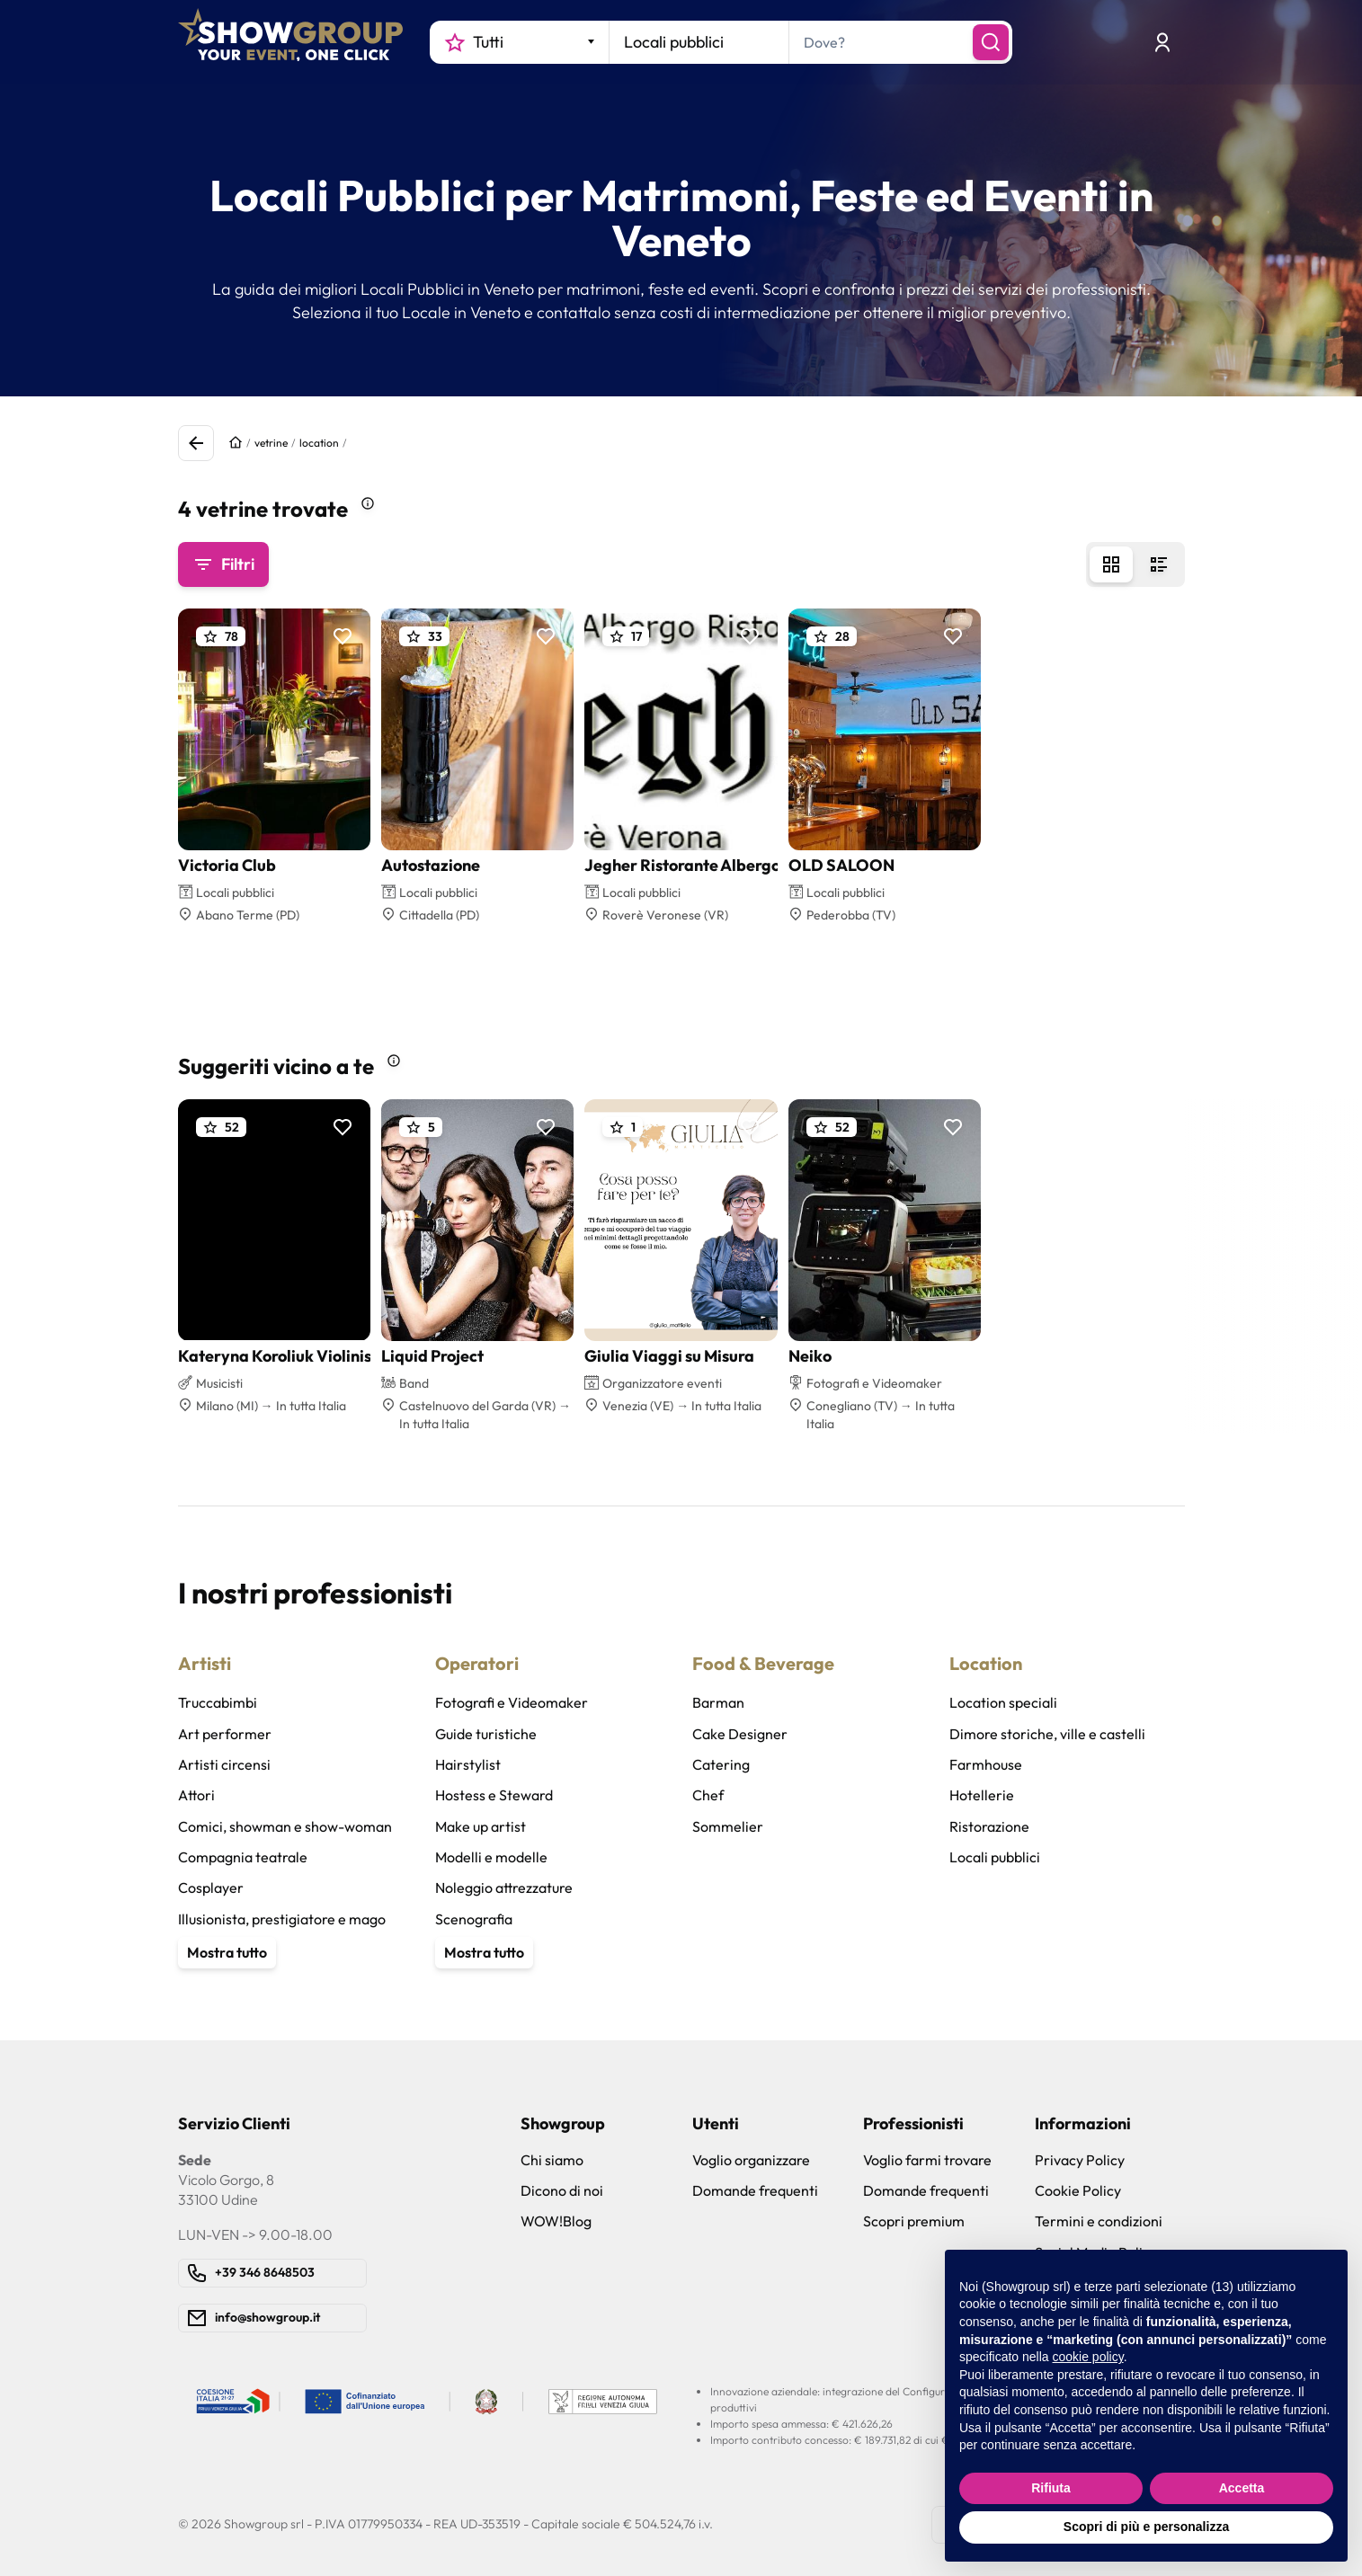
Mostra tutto (227, 1952)
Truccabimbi (217, 1702)
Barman (718, 1702)
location (319, 442)
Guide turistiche (486, 1734)
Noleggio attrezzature (504, 1887)
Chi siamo (552, 2160)
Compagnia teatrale (242, 1857)
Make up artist (480, 1826)
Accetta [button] (1242, 2488)
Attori (196, 1795)
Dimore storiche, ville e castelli (1047, 1734)
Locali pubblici (994, 1857)
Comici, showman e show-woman (285, 1826)
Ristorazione (989, 1826)
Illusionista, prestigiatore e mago (282, 1919)
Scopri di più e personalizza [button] (1146, 2526)
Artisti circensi (224, 1764)
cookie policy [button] (1088, 2356)
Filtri (223, 564)
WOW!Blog (556, 2221)
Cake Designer (740, 1734)
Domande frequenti (755, 2190)
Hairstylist (468, 1764)
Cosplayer (211, 1887)
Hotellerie (981, 1795)
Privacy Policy (1080, 2160)
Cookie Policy (1078, 2190)
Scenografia (473, 1919)
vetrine (271, 442)
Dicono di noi (562, 2190)
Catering (721, 1764)
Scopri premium (914, 2221)
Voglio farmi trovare (927, 2160)
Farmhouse (985, 1764)
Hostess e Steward (494, 1795)
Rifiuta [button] (1051, 2488)
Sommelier (727, 1826)
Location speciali (1003, 1702)
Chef (708, 1795)
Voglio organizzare (751, 2160)
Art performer (225, 1734)
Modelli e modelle (491, 1857)
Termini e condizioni (1098, 2221)
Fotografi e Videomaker (511, 1702)
